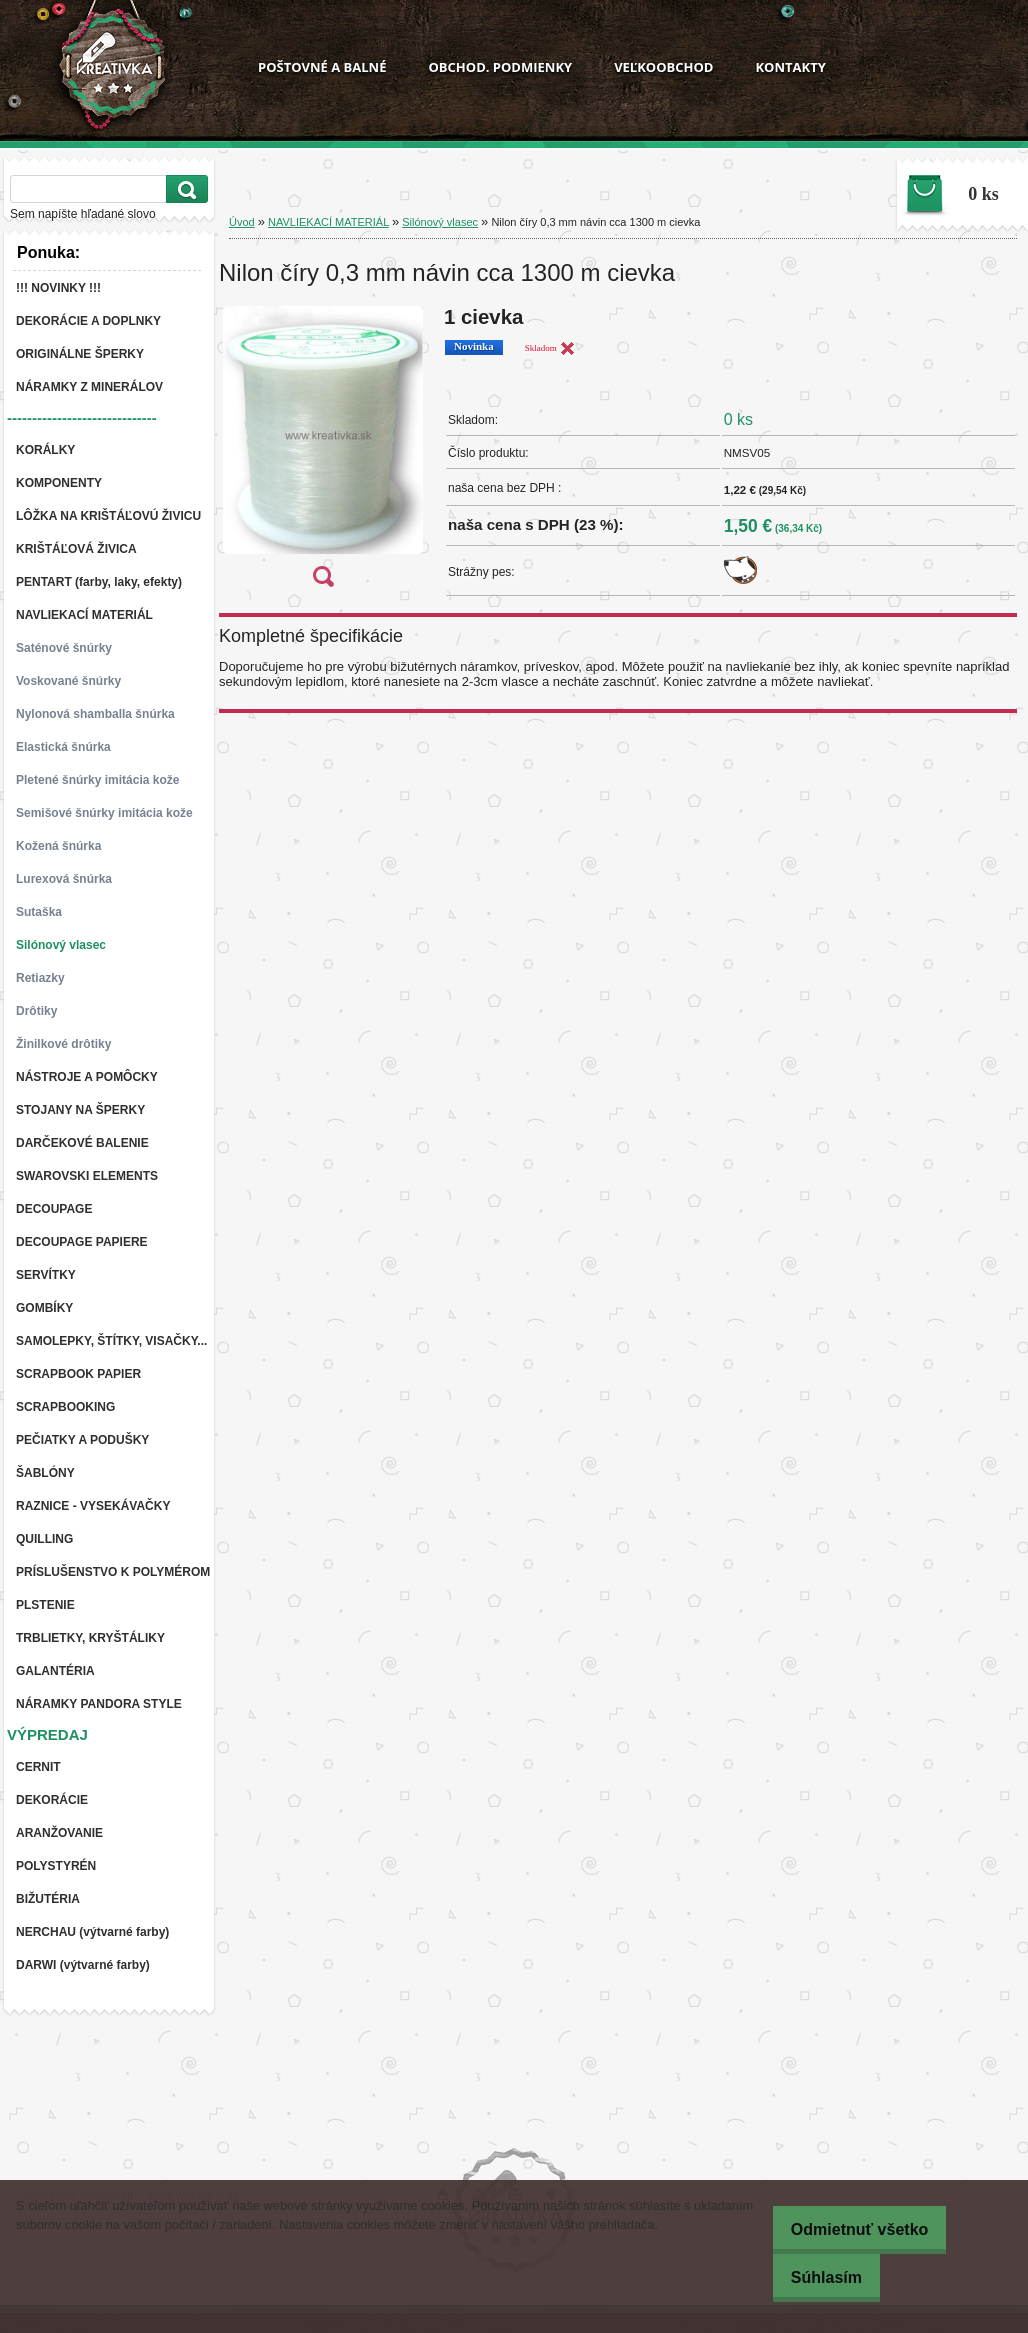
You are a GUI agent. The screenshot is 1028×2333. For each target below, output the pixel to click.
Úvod (242, 222)
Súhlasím (813, 2277)
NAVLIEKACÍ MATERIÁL (328, 222)
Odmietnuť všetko (846, 2229)
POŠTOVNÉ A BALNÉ (322, 67)
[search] (184, 189)
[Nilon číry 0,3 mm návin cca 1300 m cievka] (323, 453)
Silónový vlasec (440, 222)
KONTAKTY (790, 67)
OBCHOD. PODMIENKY (500, 67)
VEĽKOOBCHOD (663, 67)
